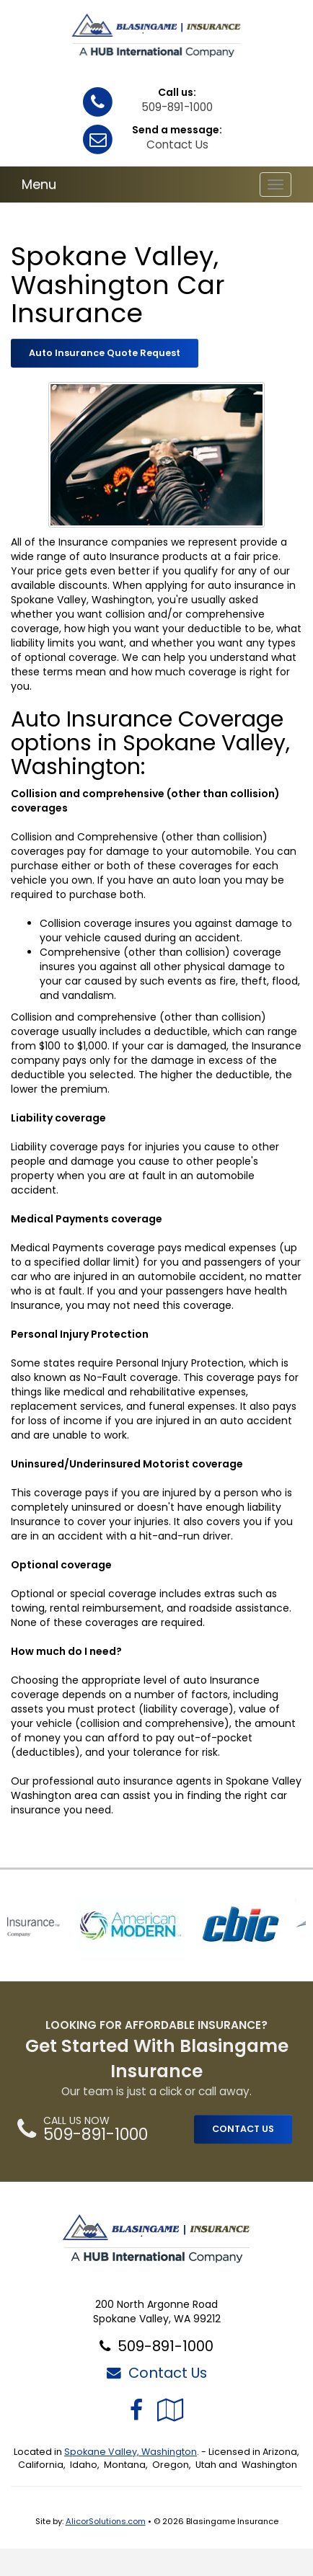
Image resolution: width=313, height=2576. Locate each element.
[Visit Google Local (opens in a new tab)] (170, 2410)
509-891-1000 (177, 107)
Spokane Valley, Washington (130, 2452)
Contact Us (177, 144)
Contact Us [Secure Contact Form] (157, 2373)
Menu (39, 184)
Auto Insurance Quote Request (104, 353)
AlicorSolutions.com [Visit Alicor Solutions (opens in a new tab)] (106, 2521)
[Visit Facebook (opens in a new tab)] (136, 2410)
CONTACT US (243, 2129)
